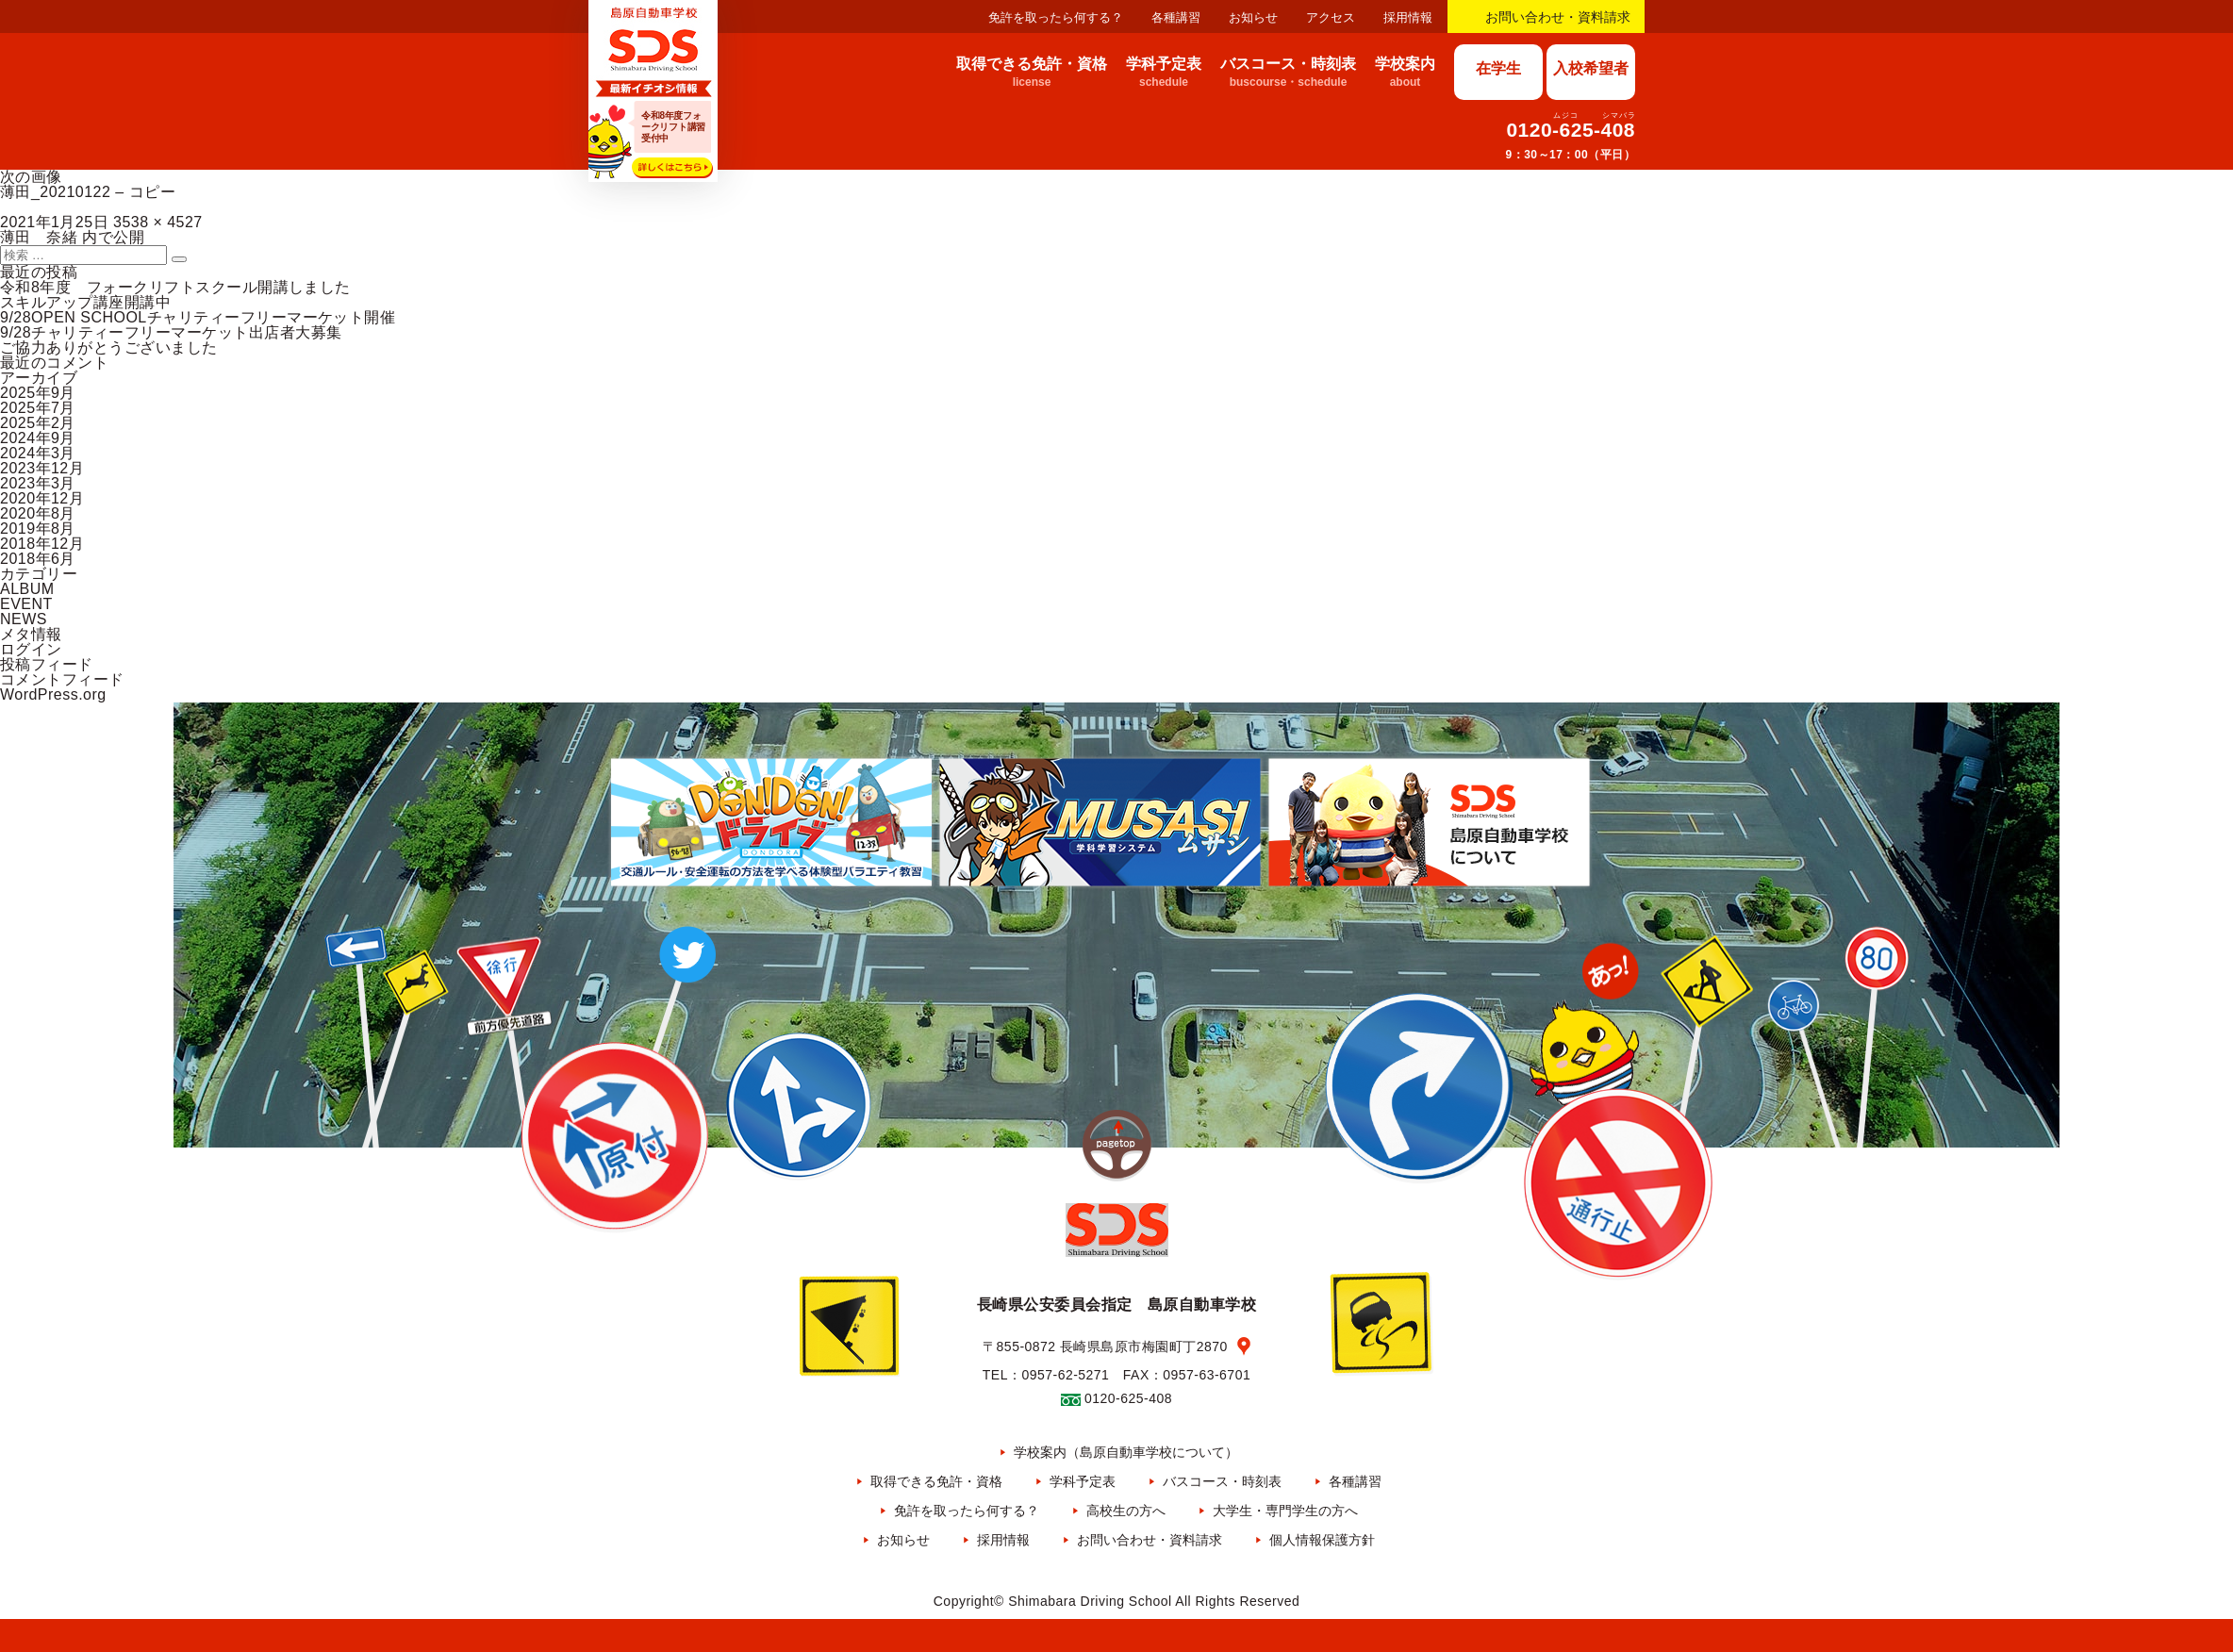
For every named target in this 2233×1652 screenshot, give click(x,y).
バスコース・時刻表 (1222, 1481)
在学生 (1498, 68)
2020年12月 (42, 498)
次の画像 (31, 177)
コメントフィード (62, 679)
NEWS (23, 619)
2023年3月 (37, 483)
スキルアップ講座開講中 (85, 302)
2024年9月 (37, 438)
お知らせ (1253, 17)
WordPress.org (53, 694)
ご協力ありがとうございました (109, 347)
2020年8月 (37, 513)
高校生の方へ (1126, 1510)
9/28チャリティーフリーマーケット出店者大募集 (171, 332)
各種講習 (1175, 17)
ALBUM (27, 589)
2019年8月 (37, 528)
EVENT (26, 604)
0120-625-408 (1570, 129)
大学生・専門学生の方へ (1285, 1510)
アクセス (1330, 17)
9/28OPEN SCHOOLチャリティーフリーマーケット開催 (197, 317)
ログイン (31, 649)
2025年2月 (37, 423)
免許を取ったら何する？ (1055, 17)
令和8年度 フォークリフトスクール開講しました (175, 287)
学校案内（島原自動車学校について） (1126, 1452)
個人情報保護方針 (1322, 1539)
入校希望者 (1591, 68)
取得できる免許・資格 (936, 1481)
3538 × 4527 (158, 222)
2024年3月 (37, 453)
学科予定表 (1083, 1481)
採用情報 (1407, 17)
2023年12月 (42, 468)
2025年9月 (37, 393)
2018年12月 (42, 544)
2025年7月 (37, 408)
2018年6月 (37, 559)
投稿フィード (46, 664)
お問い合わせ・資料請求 (1557, 17)
